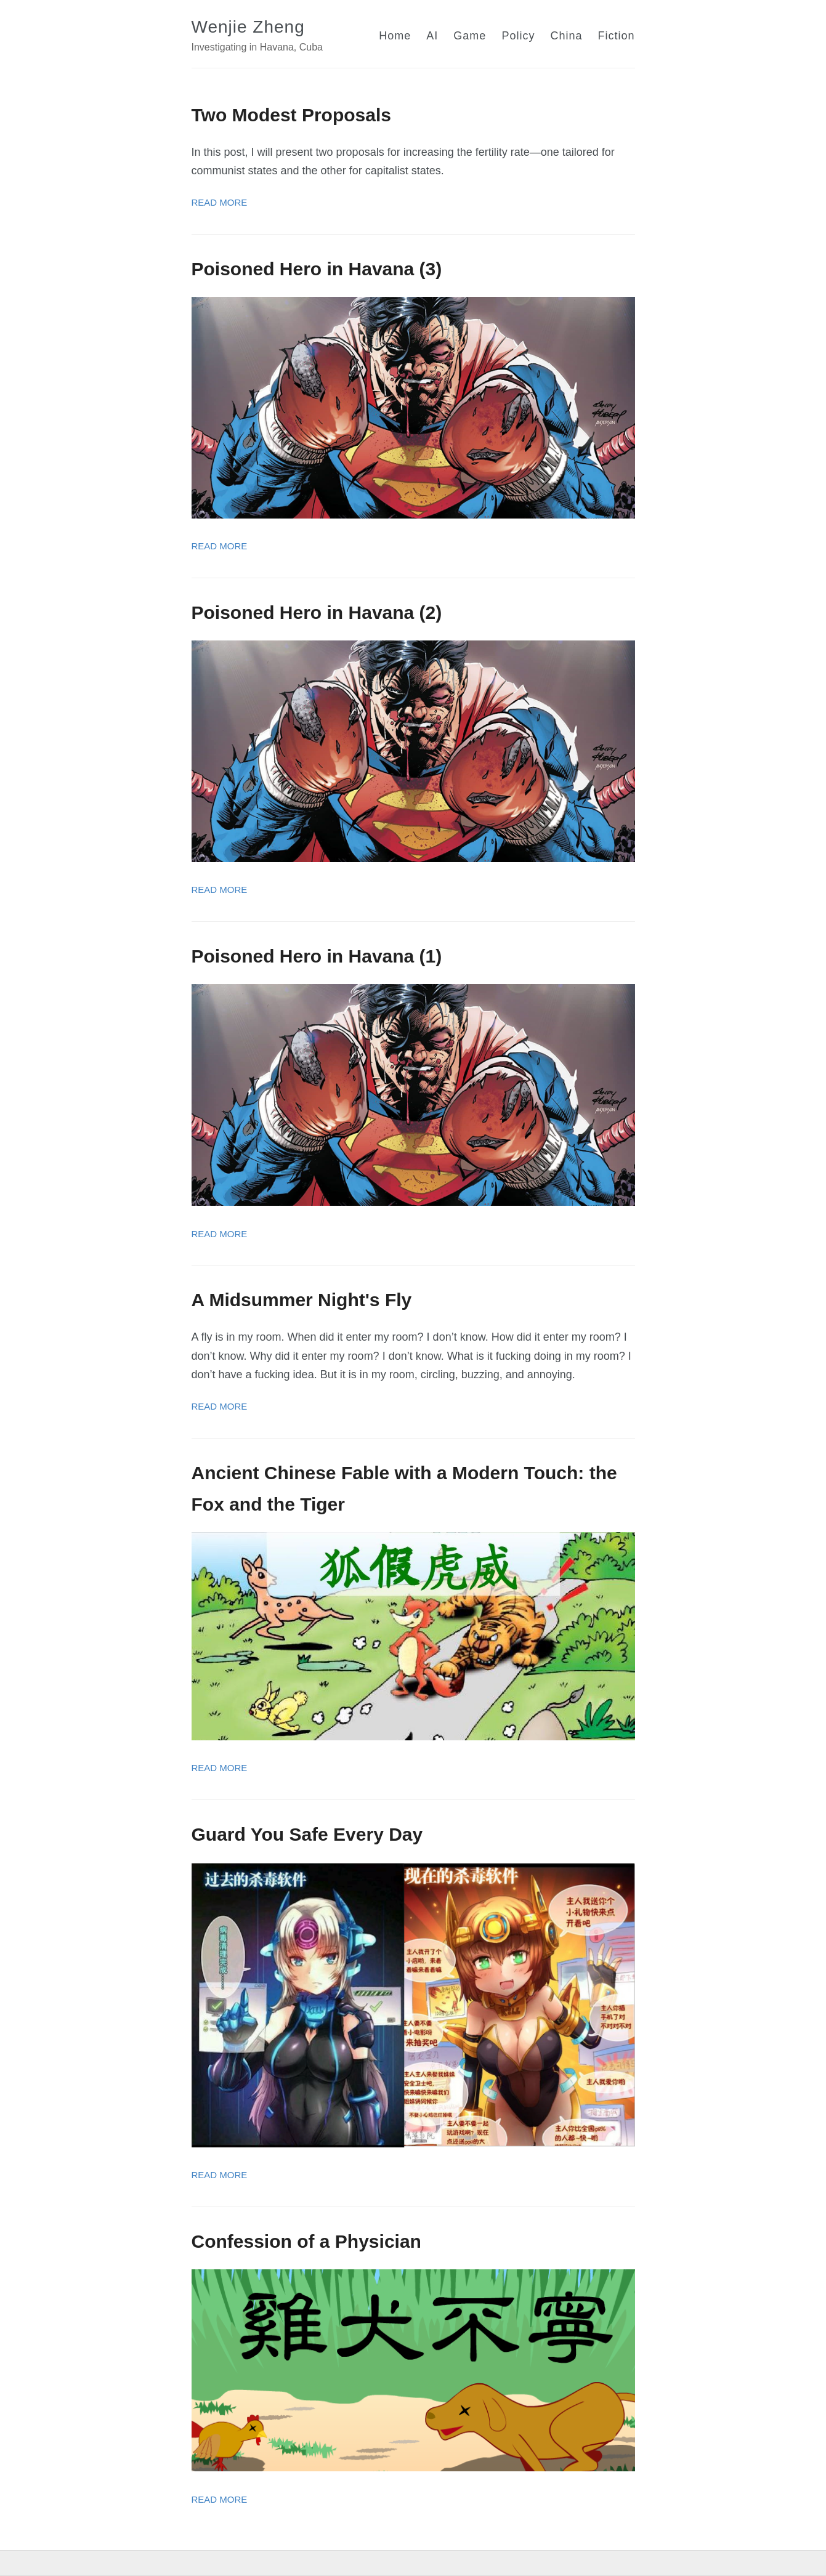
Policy (518, 36)
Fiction (615, 36)
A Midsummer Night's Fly (302, 1300)
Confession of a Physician (306, 2241)
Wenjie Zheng (248, 26)
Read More (220, 202)
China (566, 36)
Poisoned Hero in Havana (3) (317, 269)
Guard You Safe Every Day (307, 1834)
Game (469, 36)
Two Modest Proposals (291, 115)
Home (395, 36)
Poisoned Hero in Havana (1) (317, 956)
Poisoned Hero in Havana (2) (317, 612)
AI (432, 36)
